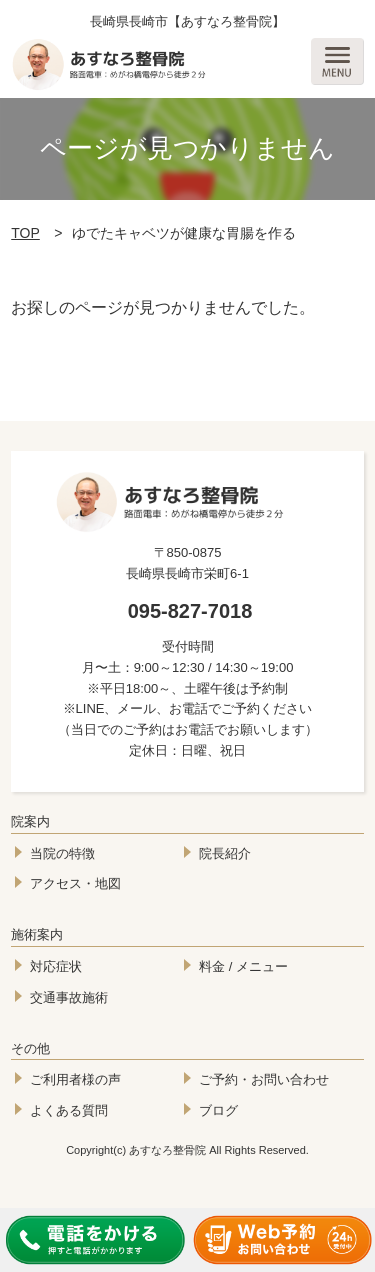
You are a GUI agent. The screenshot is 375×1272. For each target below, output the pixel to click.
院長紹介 (225, 853)
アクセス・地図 (75, 883)
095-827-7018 (190, 611)
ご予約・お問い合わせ (264, 1079)
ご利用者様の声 (75, 1079)
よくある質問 (69, 1110)
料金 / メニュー (243, 966)
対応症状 (56, 966)
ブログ (218, 1110)
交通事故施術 (69, 997)
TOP (25, 233)
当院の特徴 (62, 853)
